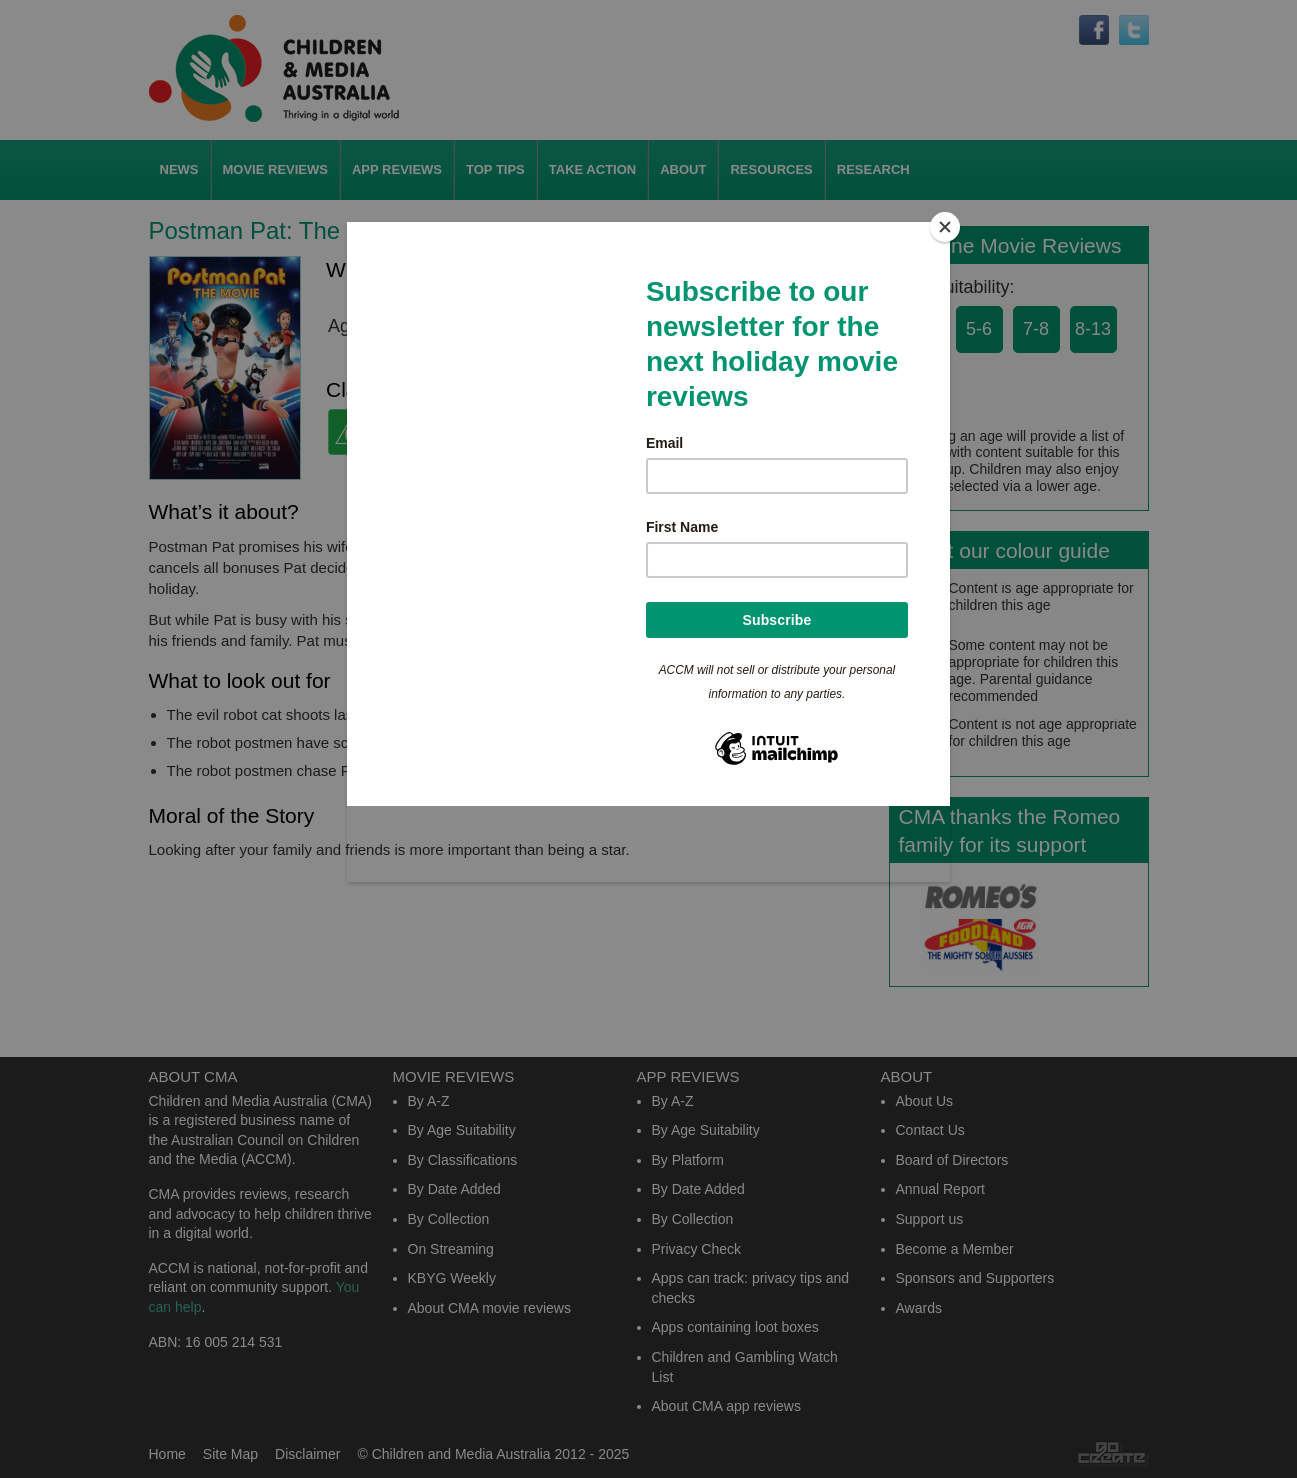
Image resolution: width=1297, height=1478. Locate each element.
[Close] (945, 227)
